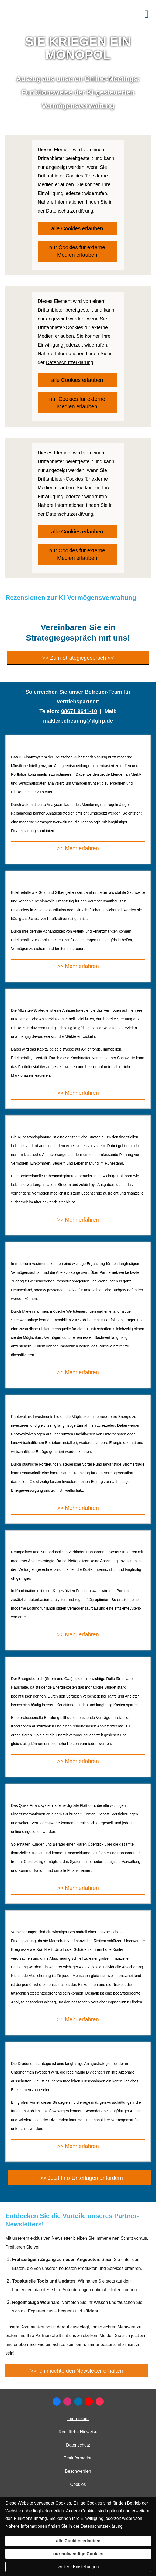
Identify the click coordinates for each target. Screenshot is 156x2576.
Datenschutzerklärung (102, 2526)
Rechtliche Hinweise (77, 2432)
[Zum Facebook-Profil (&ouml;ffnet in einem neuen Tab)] (57, 2401)
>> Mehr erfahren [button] (78, 848)
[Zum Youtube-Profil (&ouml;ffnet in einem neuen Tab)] (89, 2401)
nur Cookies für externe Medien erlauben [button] (77, 251)
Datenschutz (78, 2445)
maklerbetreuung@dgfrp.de (78, 721)
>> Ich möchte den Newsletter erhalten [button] (76, 2371)
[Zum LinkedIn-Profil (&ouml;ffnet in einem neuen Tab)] (78, 2401)
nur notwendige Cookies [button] (78, 2553)
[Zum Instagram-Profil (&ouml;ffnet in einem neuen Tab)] (67, 2401)
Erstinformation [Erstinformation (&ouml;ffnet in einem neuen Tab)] (78, 2458)
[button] (79, 2177)
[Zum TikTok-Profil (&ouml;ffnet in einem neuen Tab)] (100, 2401)
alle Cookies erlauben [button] (77, 228)
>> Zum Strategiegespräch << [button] (78, 658)
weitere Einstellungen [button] (78, 2566)
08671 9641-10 (79, 711)
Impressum (78, 2418)
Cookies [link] (78, 2484)
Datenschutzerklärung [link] (69, 211)
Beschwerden (78, 2471)
